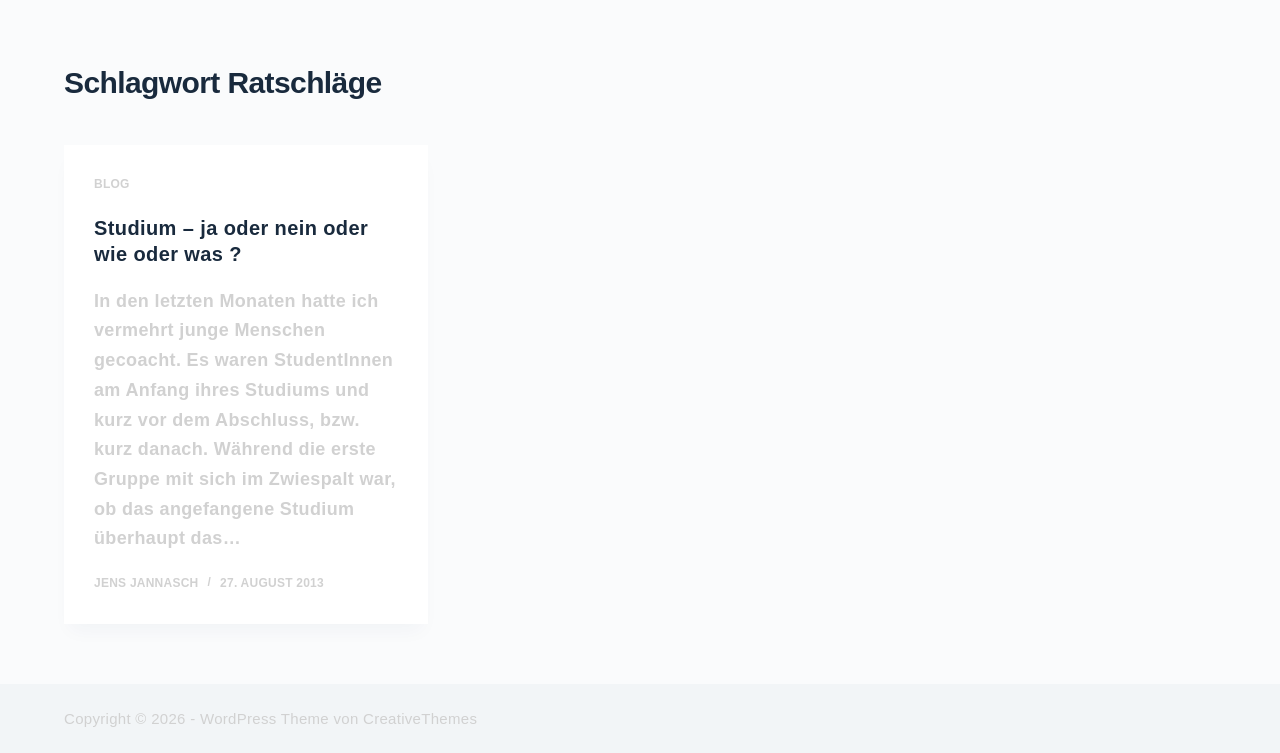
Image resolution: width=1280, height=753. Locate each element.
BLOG (112, 184)
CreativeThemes (420, 718)
